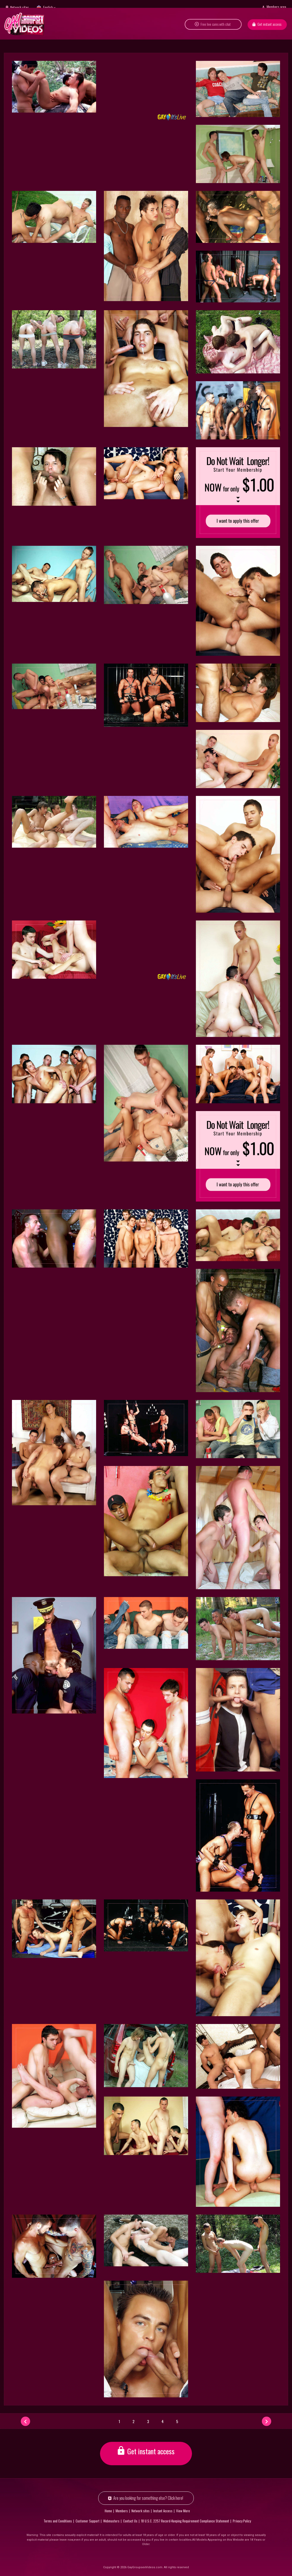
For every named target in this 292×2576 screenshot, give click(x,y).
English (48, 7)
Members (122, 2510)
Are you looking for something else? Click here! (148, 2498)
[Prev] (25, 2421)
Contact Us (130, 2520)
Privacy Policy (242, 2520)
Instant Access (162, 2510)
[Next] (266, 2421)
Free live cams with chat (216, 29)
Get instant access (269, 29)
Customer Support (87, 2520)
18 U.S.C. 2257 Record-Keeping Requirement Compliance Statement (185, 2520)
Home (108, 2510)
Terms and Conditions (58, 2520)
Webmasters (111, 2520)
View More (183, 2510)
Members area (276, 6)
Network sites (19, 7)
